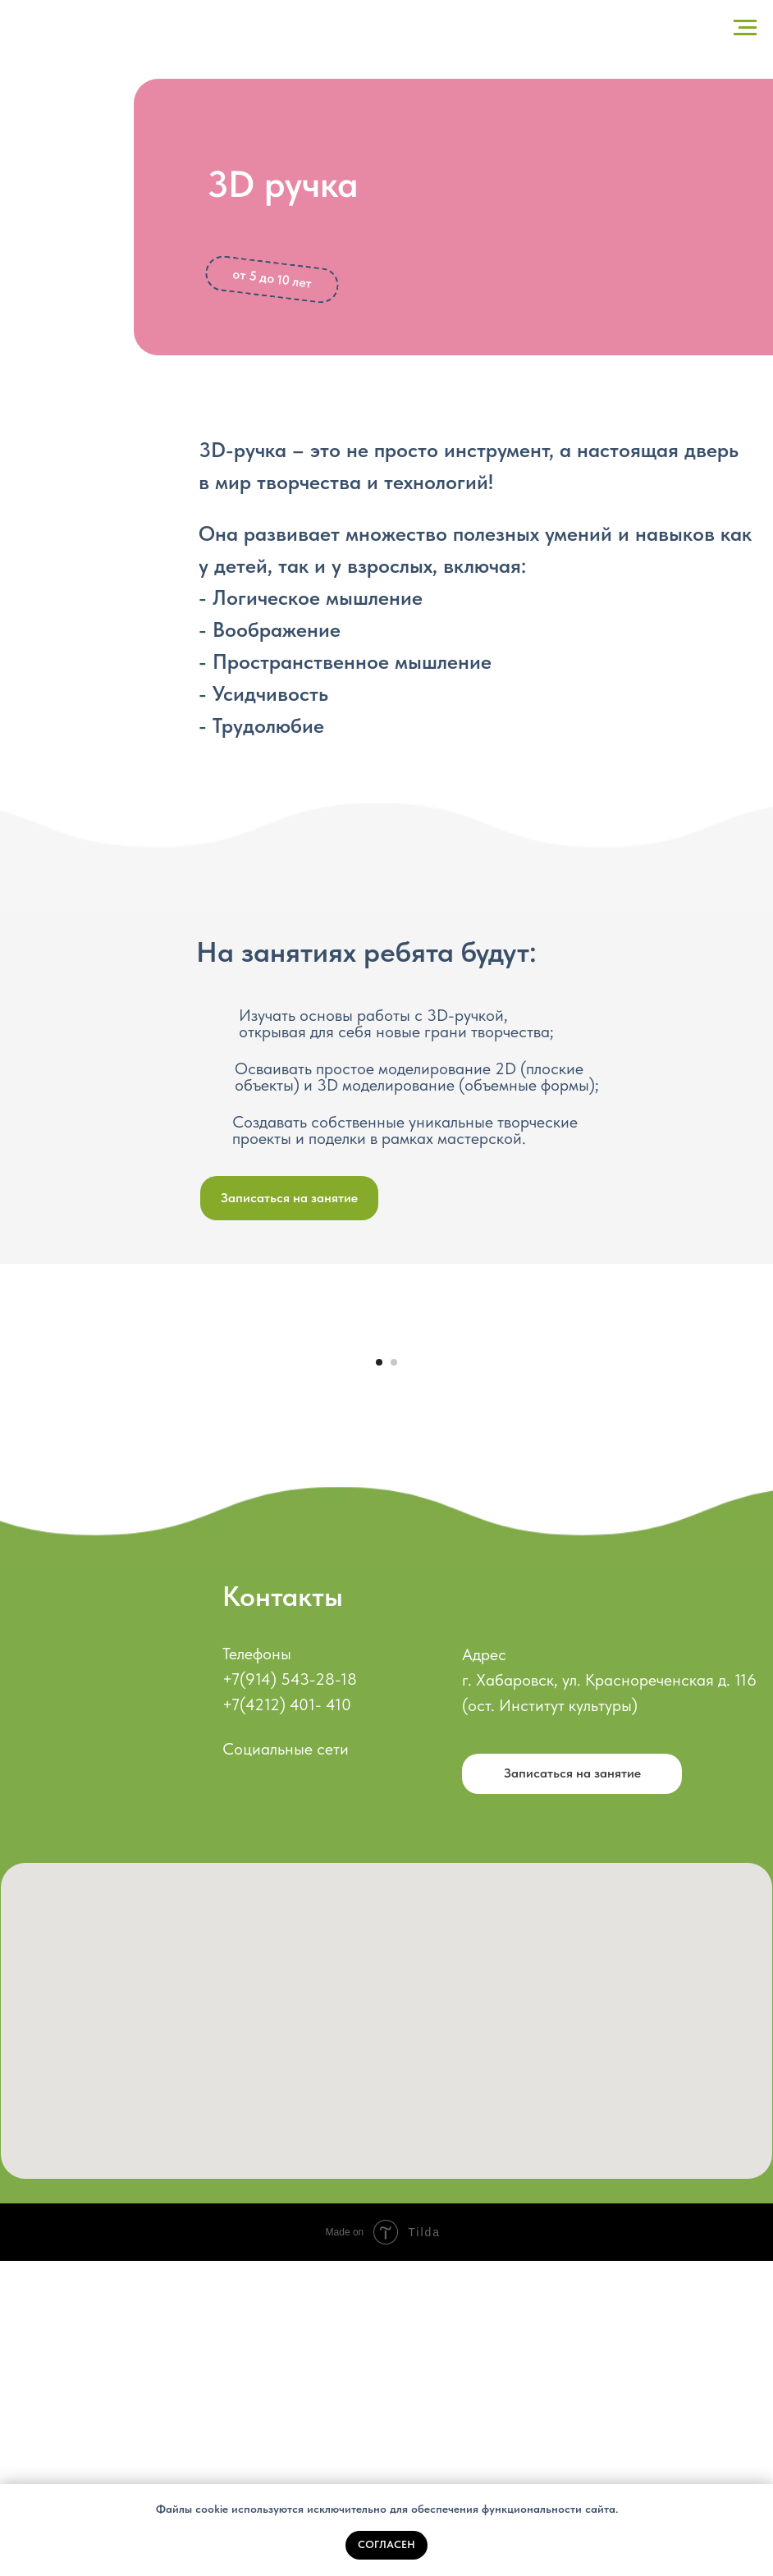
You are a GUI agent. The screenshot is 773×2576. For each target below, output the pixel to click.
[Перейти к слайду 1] (379, 1677)
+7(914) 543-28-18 (289, 1994)
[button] (289, 1198)
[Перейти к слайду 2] (394, 1677)
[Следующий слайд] (740, 1495)
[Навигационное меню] (745, 28)
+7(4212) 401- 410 (286, 2019)
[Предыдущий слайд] (32, 1495)
